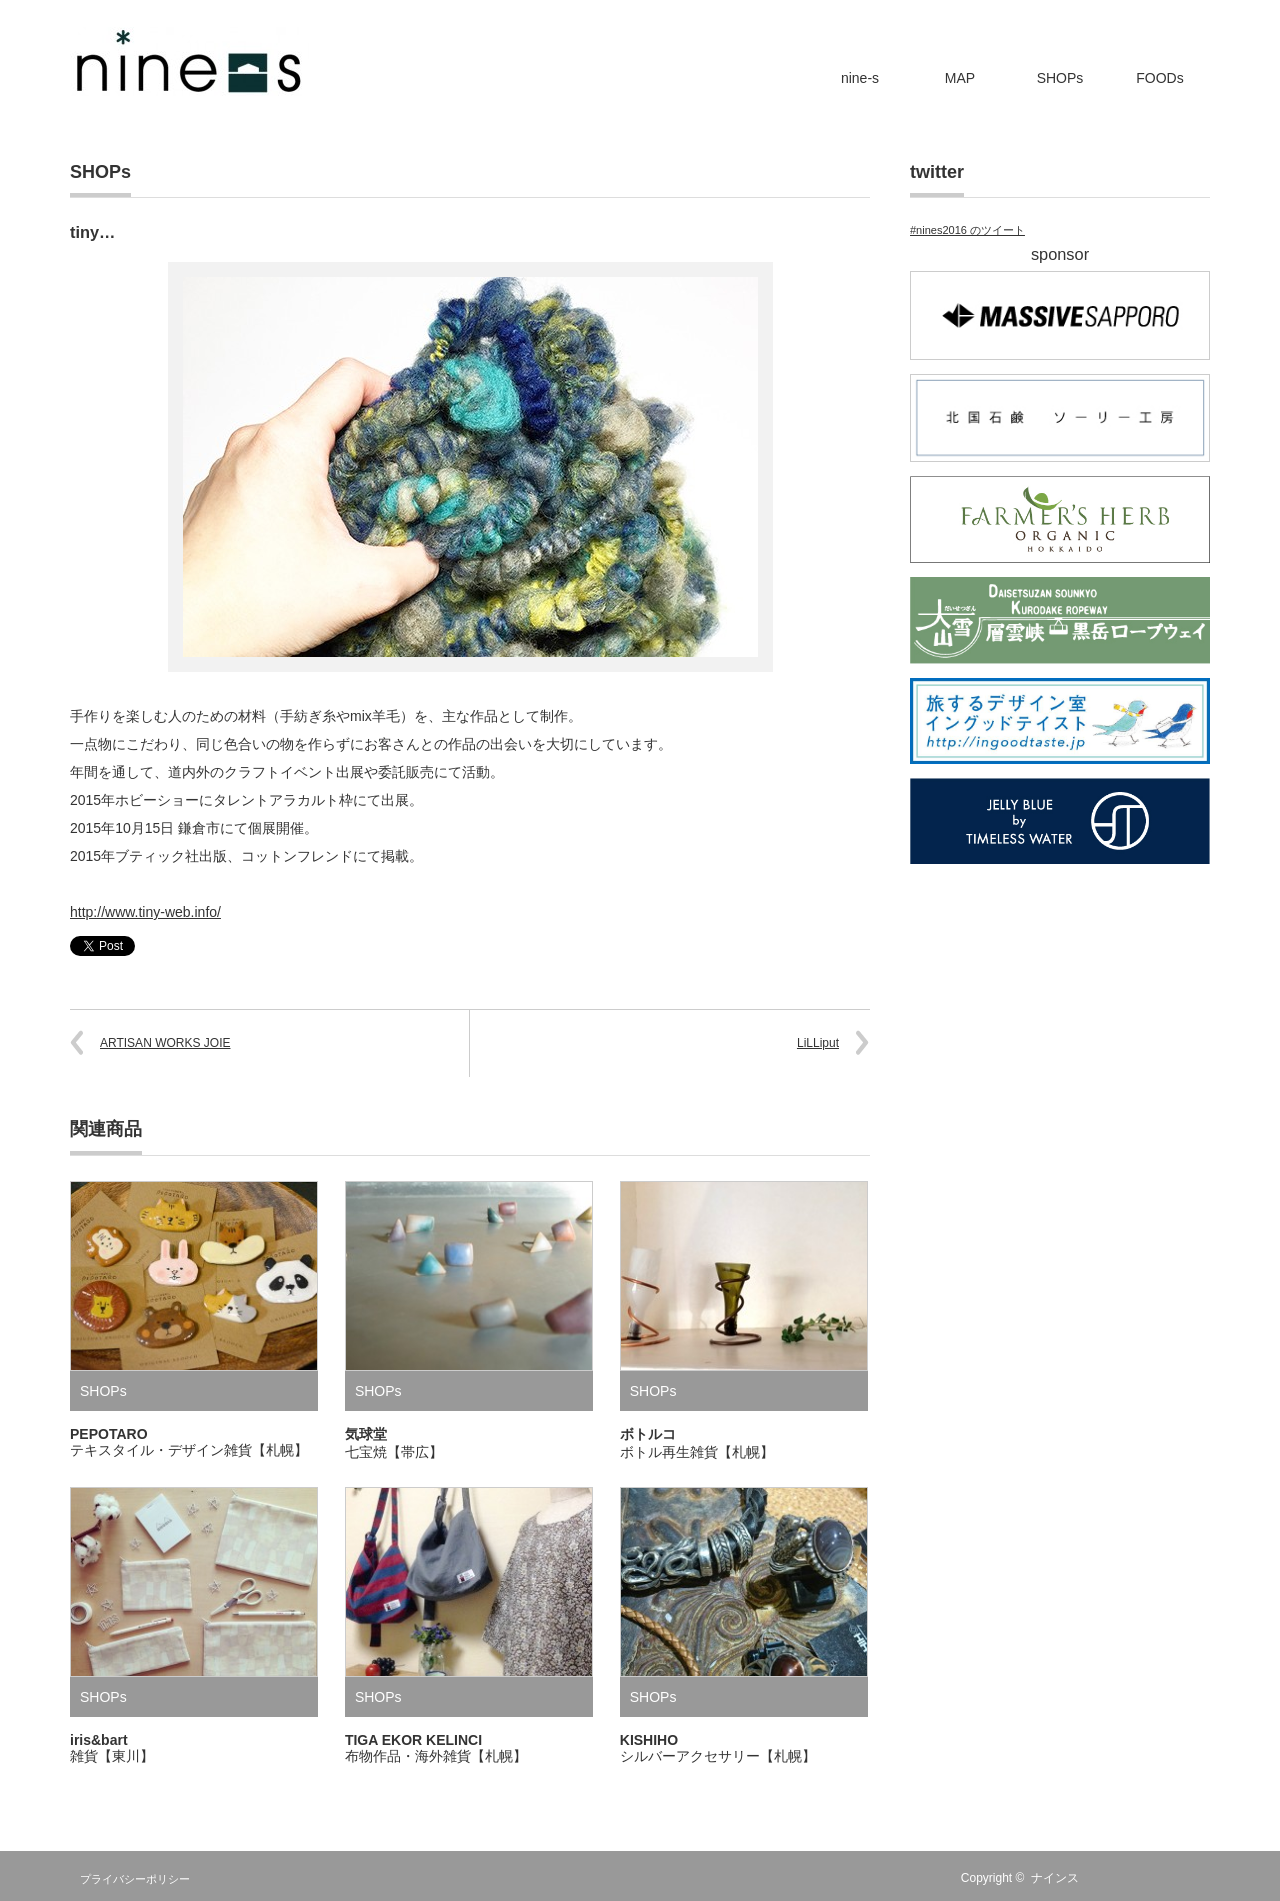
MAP (960, 78)
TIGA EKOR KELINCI (436, 1748)
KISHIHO (718, 1748)
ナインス (1055, 1878)
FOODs (1159, 78)
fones (1198, 1878)
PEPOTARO (189, 1442)
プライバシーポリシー (135, 1879)
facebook (1169, 1878)
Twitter (1140, 1878)
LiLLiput (818, 1043)
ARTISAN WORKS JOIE (165, 1043)
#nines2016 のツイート (967, 230)
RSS (1111, 1878)
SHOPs (1060, 78)
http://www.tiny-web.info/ (145, 912)
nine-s (860, 78)
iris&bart (112, 1748)
